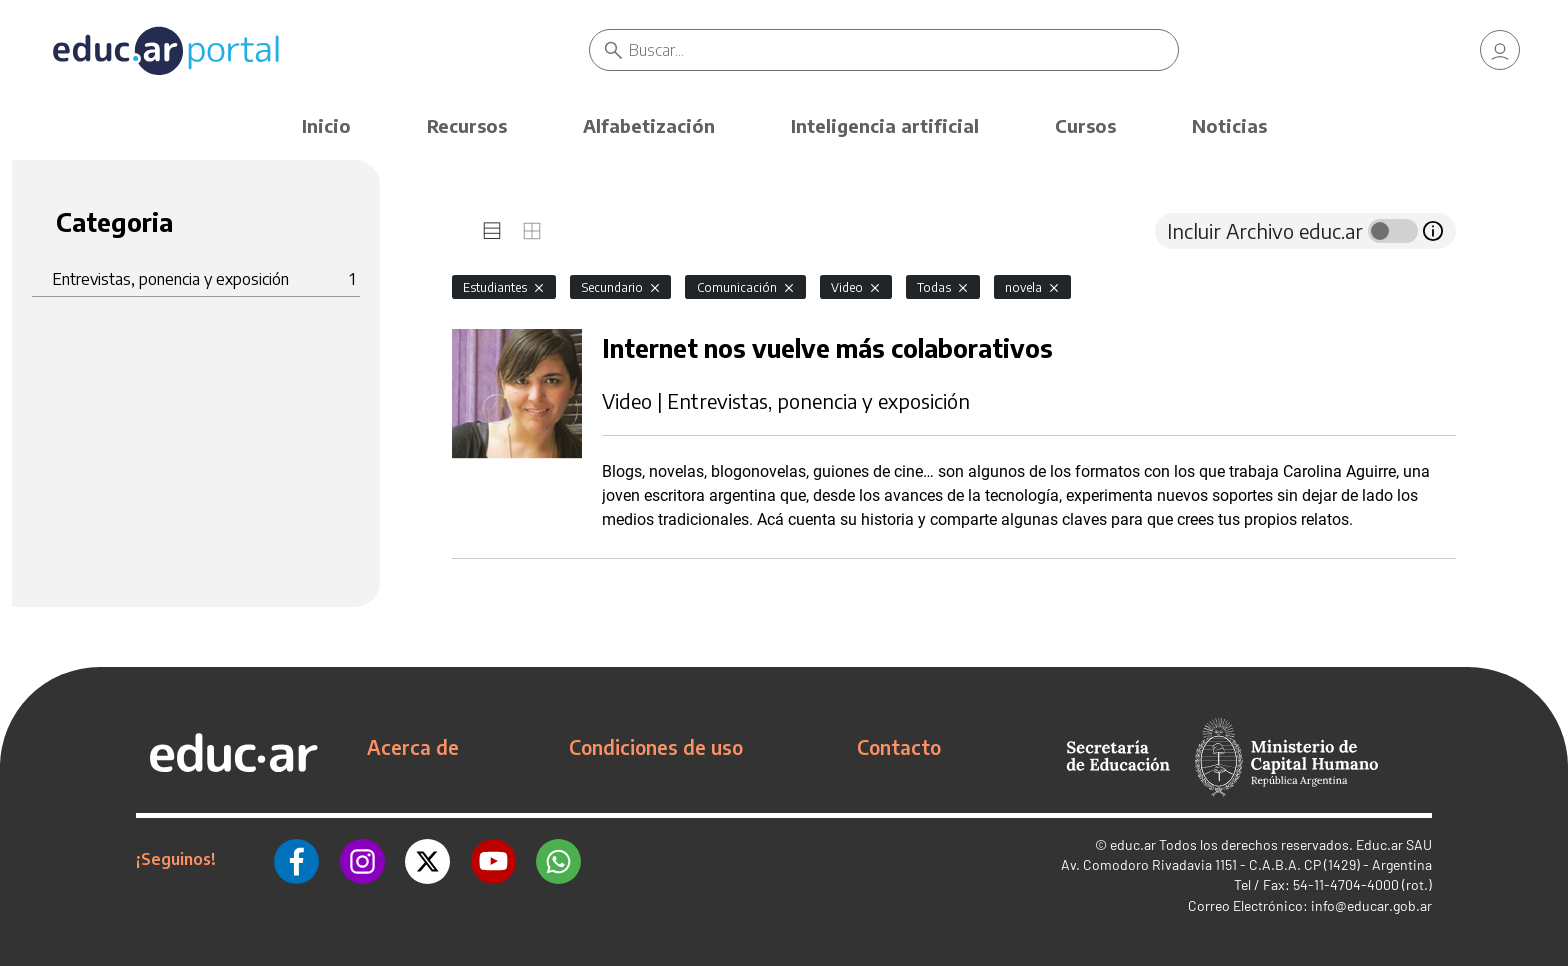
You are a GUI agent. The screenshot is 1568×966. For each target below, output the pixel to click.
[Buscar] (903, 50)
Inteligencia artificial (885, 125)
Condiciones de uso (656, 747)
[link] (1500, 50)
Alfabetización (649, 125)
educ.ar (1133, 844)
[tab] (492, 231)
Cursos (1085, 125)
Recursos (467, 125)
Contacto (899, 747)
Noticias (1229, 125)
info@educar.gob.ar (1371, 905)
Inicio (326, 125)
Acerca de (413, 747)
